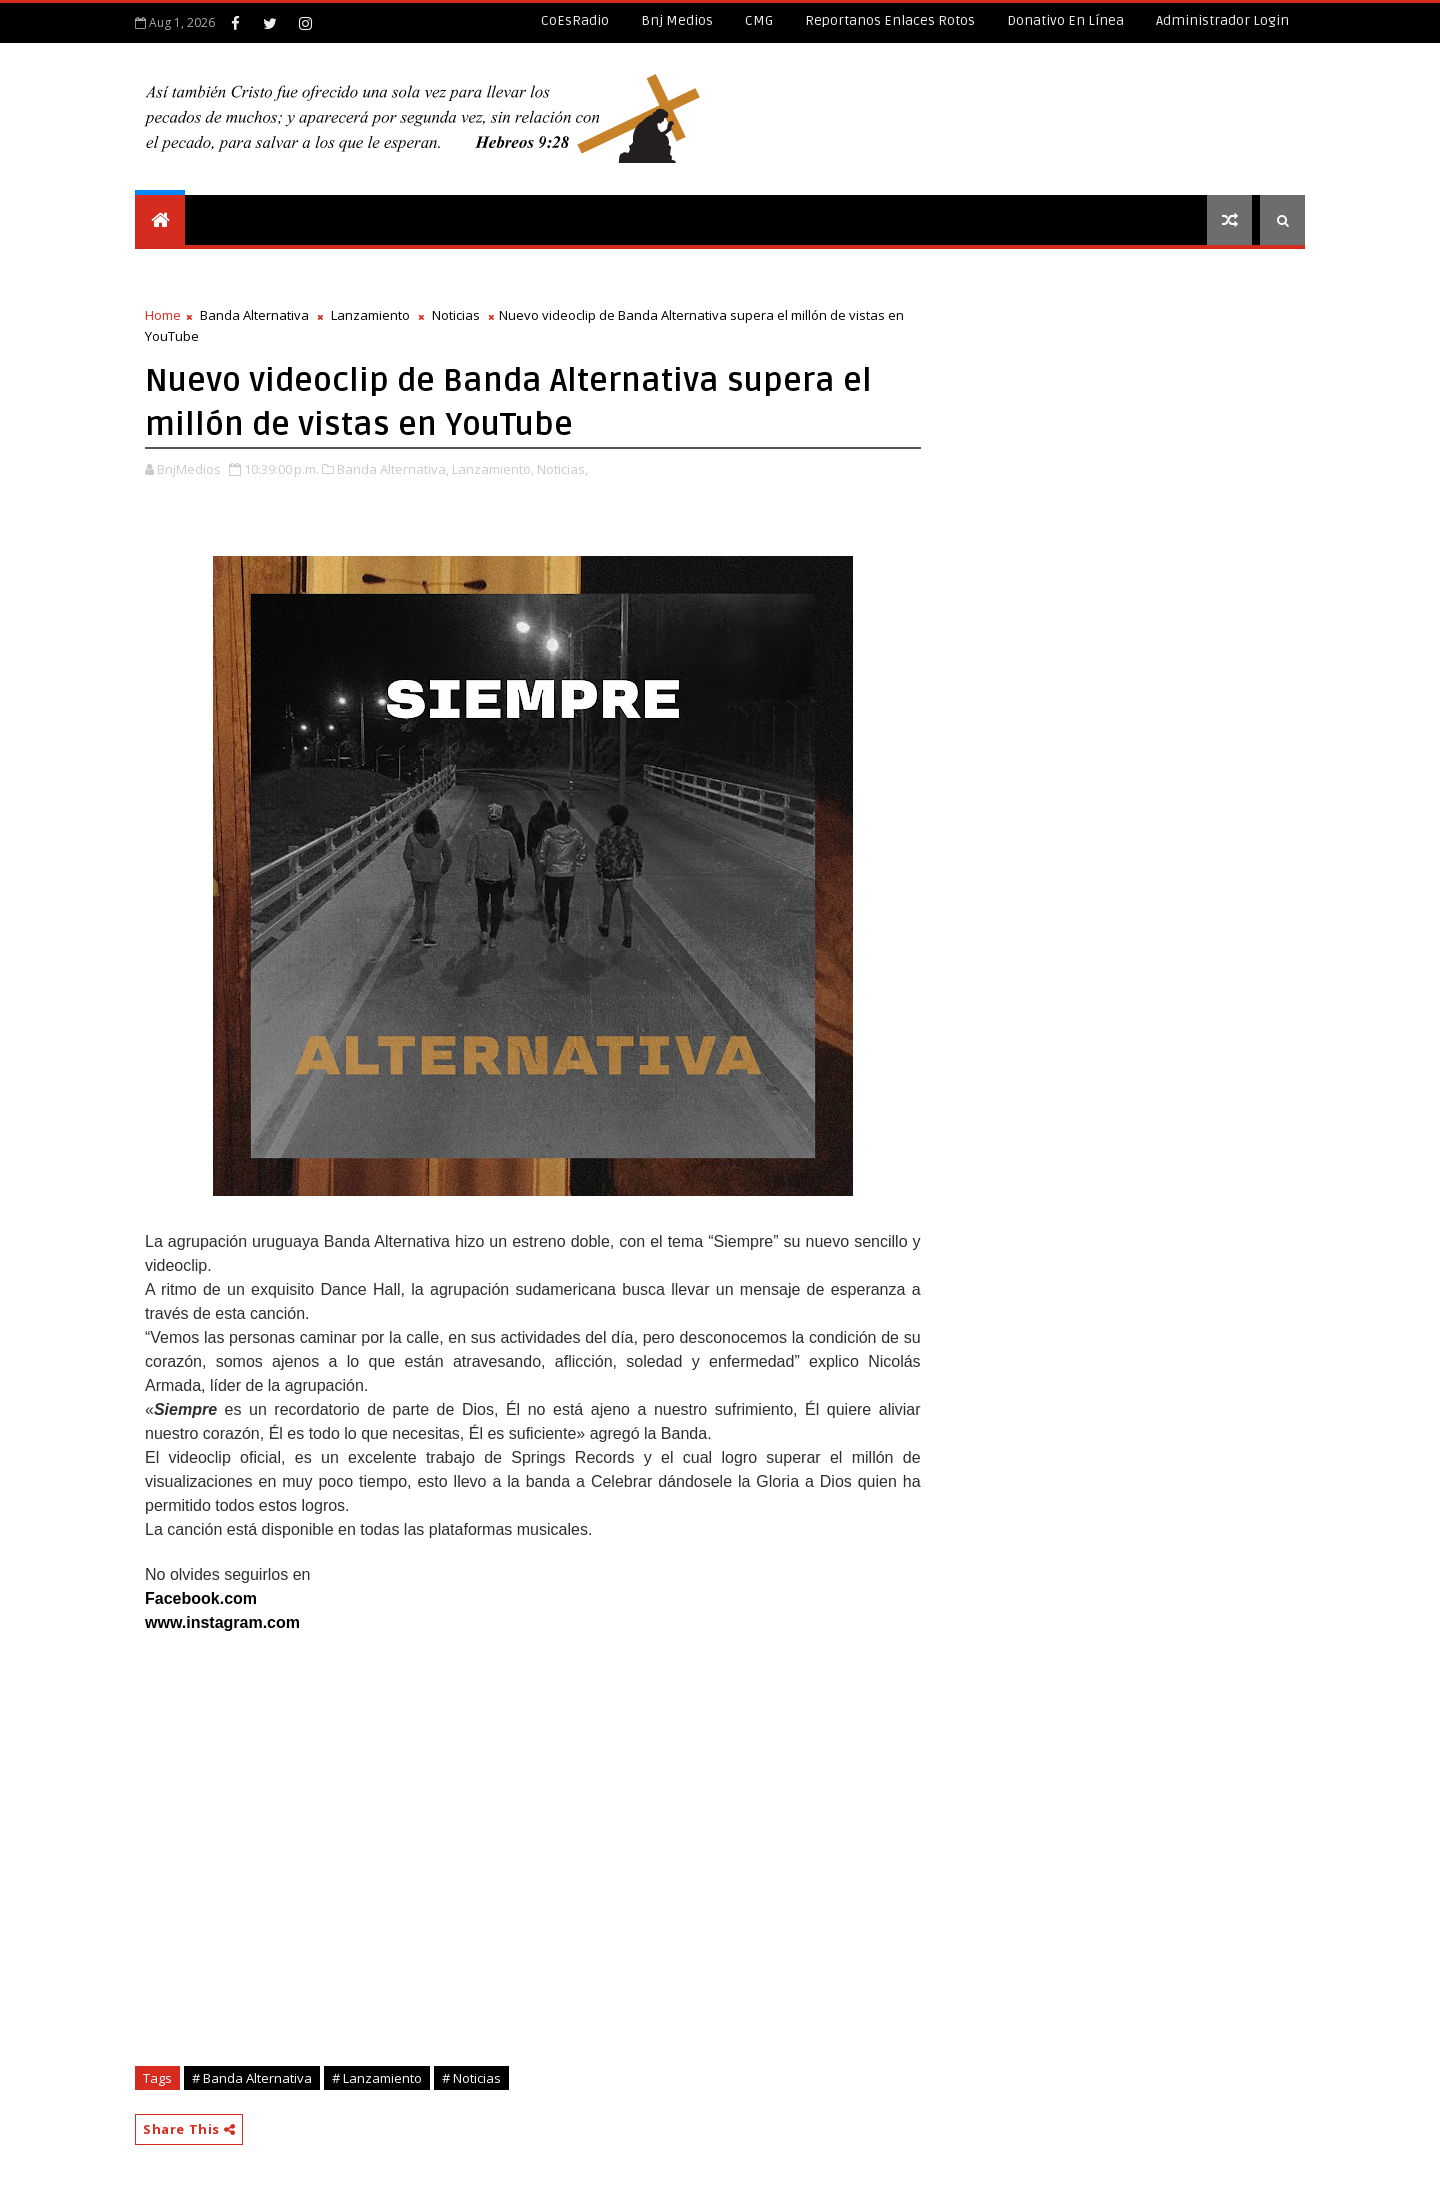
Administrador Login (1222, 20)
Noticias (456, 315)
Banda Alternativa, (393, 469)
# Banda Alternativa (252, 2078)
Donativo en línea (1065, 20)
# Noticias (471, 2078)
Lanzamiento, (493, 469)
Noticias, (562, 469)
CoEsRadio (575, 20)
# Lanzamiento (377, 2078)
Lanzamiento (370, 315)
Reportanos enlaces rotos (890, 20)
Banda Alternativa (254, 315)
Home (163, 315)
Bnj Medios (677, 20)
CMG (759, 20)
